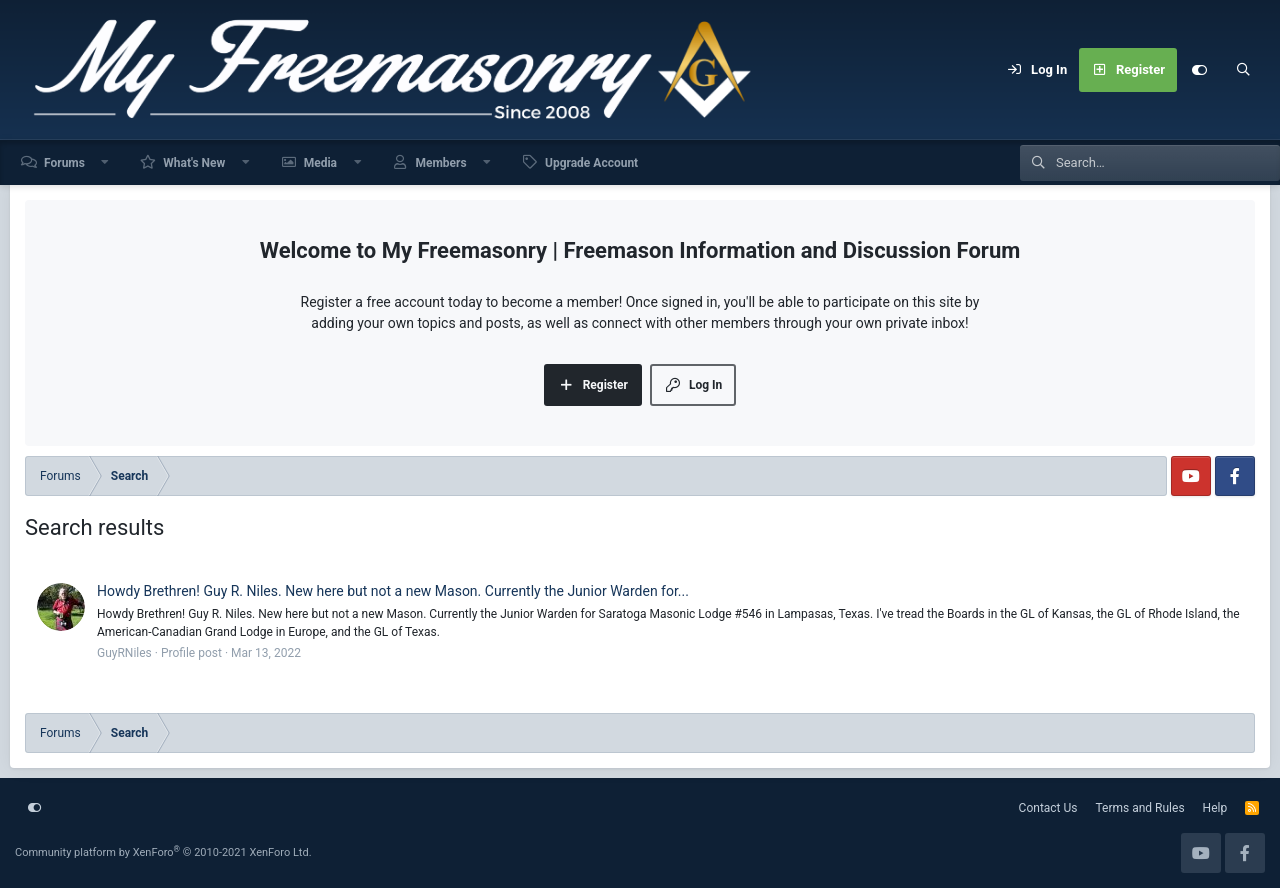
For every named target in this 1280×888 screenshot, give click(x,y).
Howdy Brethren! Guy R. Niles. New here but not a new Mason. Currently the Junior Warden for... (393, 591)
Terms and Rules (1140, 808)
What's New (194, 163)
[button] (106, 162)
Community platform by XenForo (163, 852)
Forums (64, 163)
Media (320, 163)
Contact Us (1048, 808)
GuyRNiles (124, 653)
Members (440, 163)
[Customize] (1199, 70)
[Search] (1243, 70)
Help (1215, 808)
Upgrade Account (591, 163)
